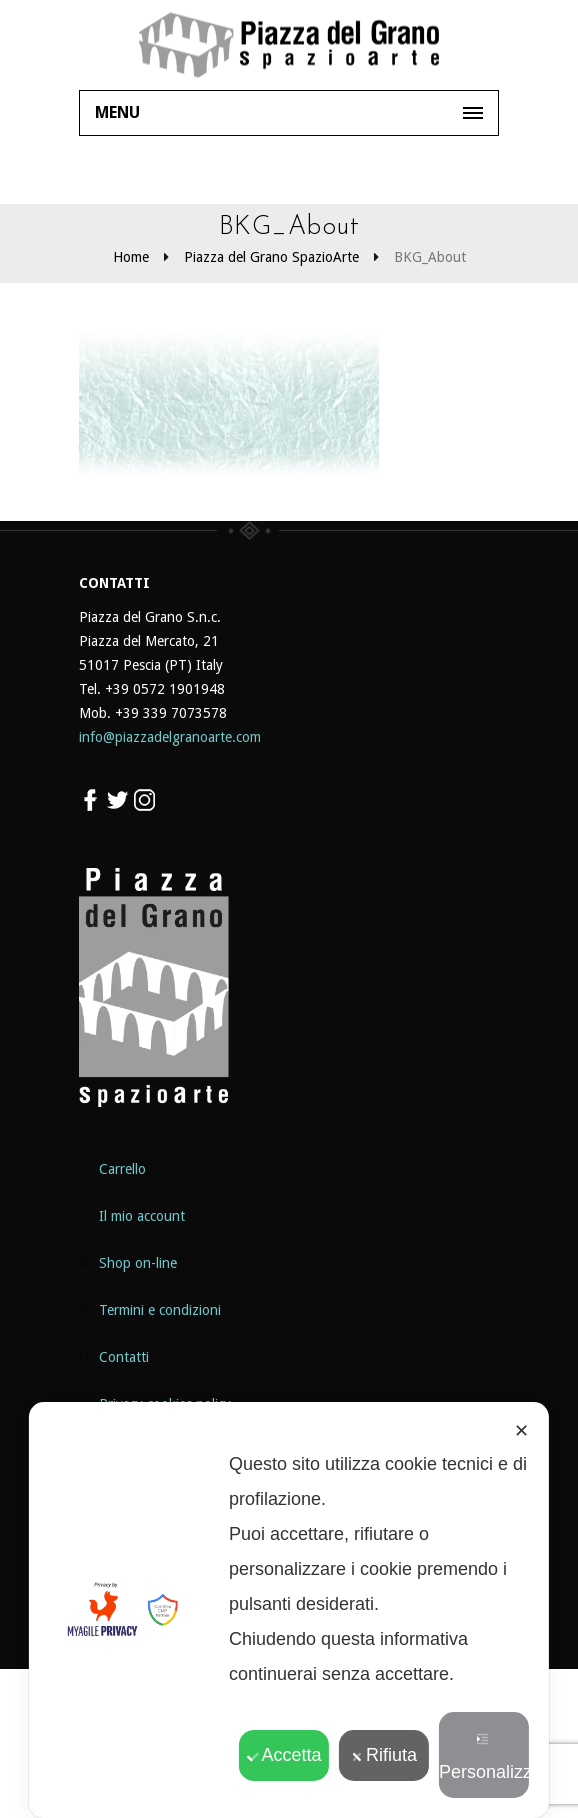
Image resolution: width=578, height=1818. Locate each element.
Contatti (124, 1357)
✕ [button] (521, 1431)
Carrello (122, 1169)
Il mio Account (142, 1216)
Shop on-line (138, 1263)
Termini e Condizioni (160, 1310)
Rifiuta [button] (384, 1755)
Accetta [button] (283, 1755)
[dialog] (289, 1610)
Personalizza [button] (484, 1757)
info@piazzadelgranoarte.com (170, 737)
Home (131, 257)
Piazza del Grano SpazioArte (271, 257)
